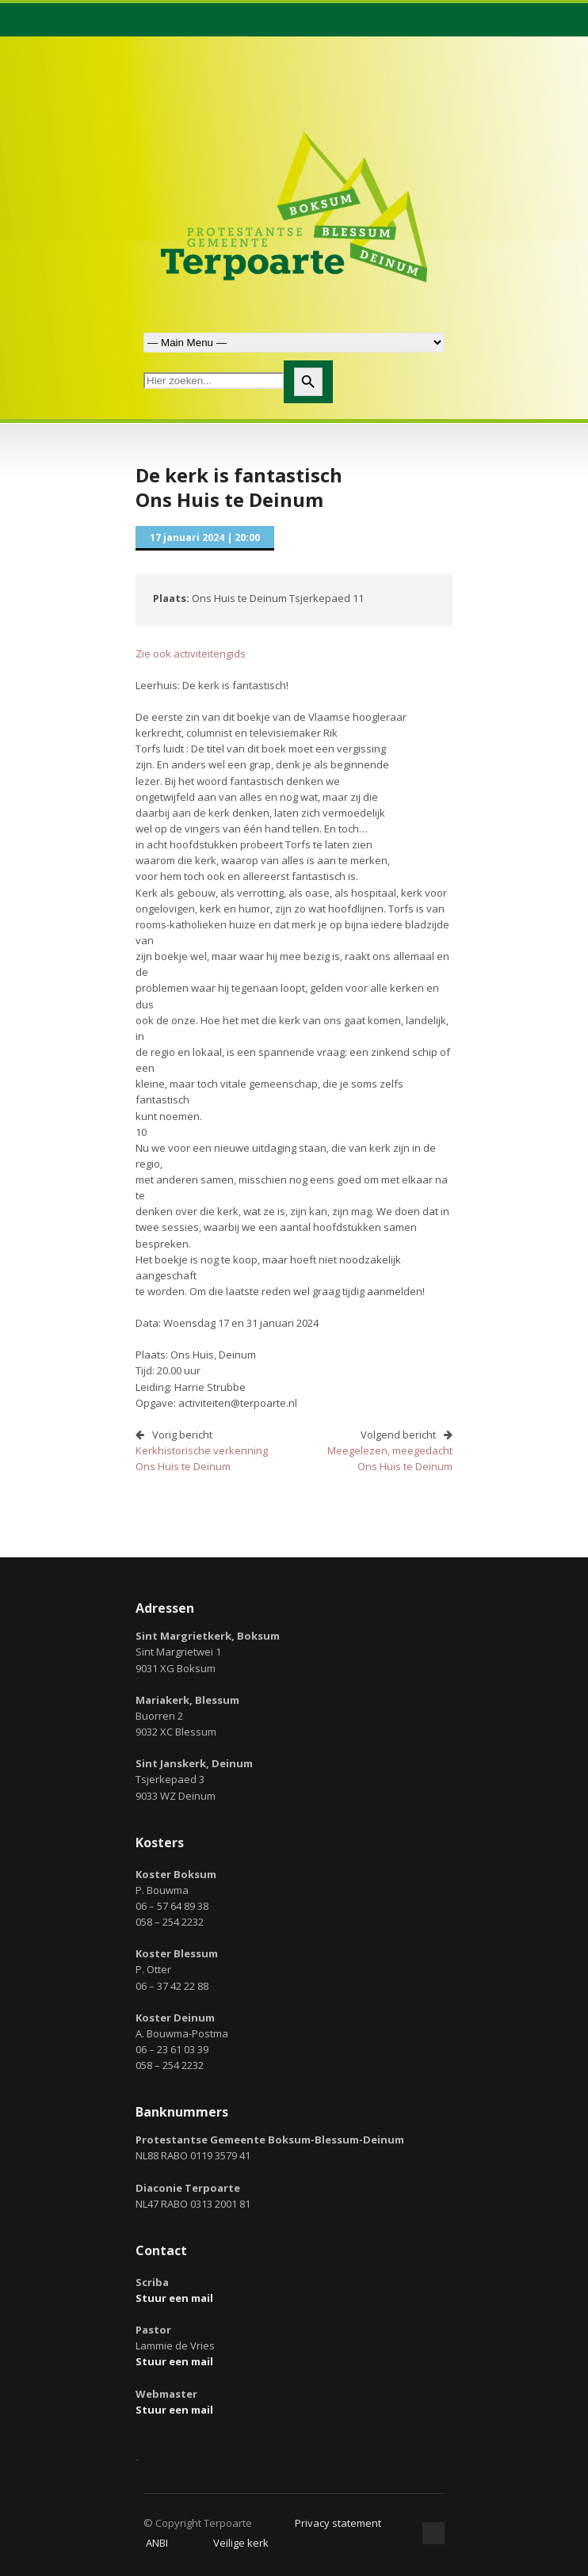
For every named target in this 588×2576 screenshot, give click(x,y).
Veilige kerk (241, 2543)
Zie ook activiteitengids (191, 653)
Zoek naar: (294, 342)
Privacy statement (338, 2523)
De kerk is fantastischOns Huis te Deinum (239, 487)
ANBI (157, 2543)
